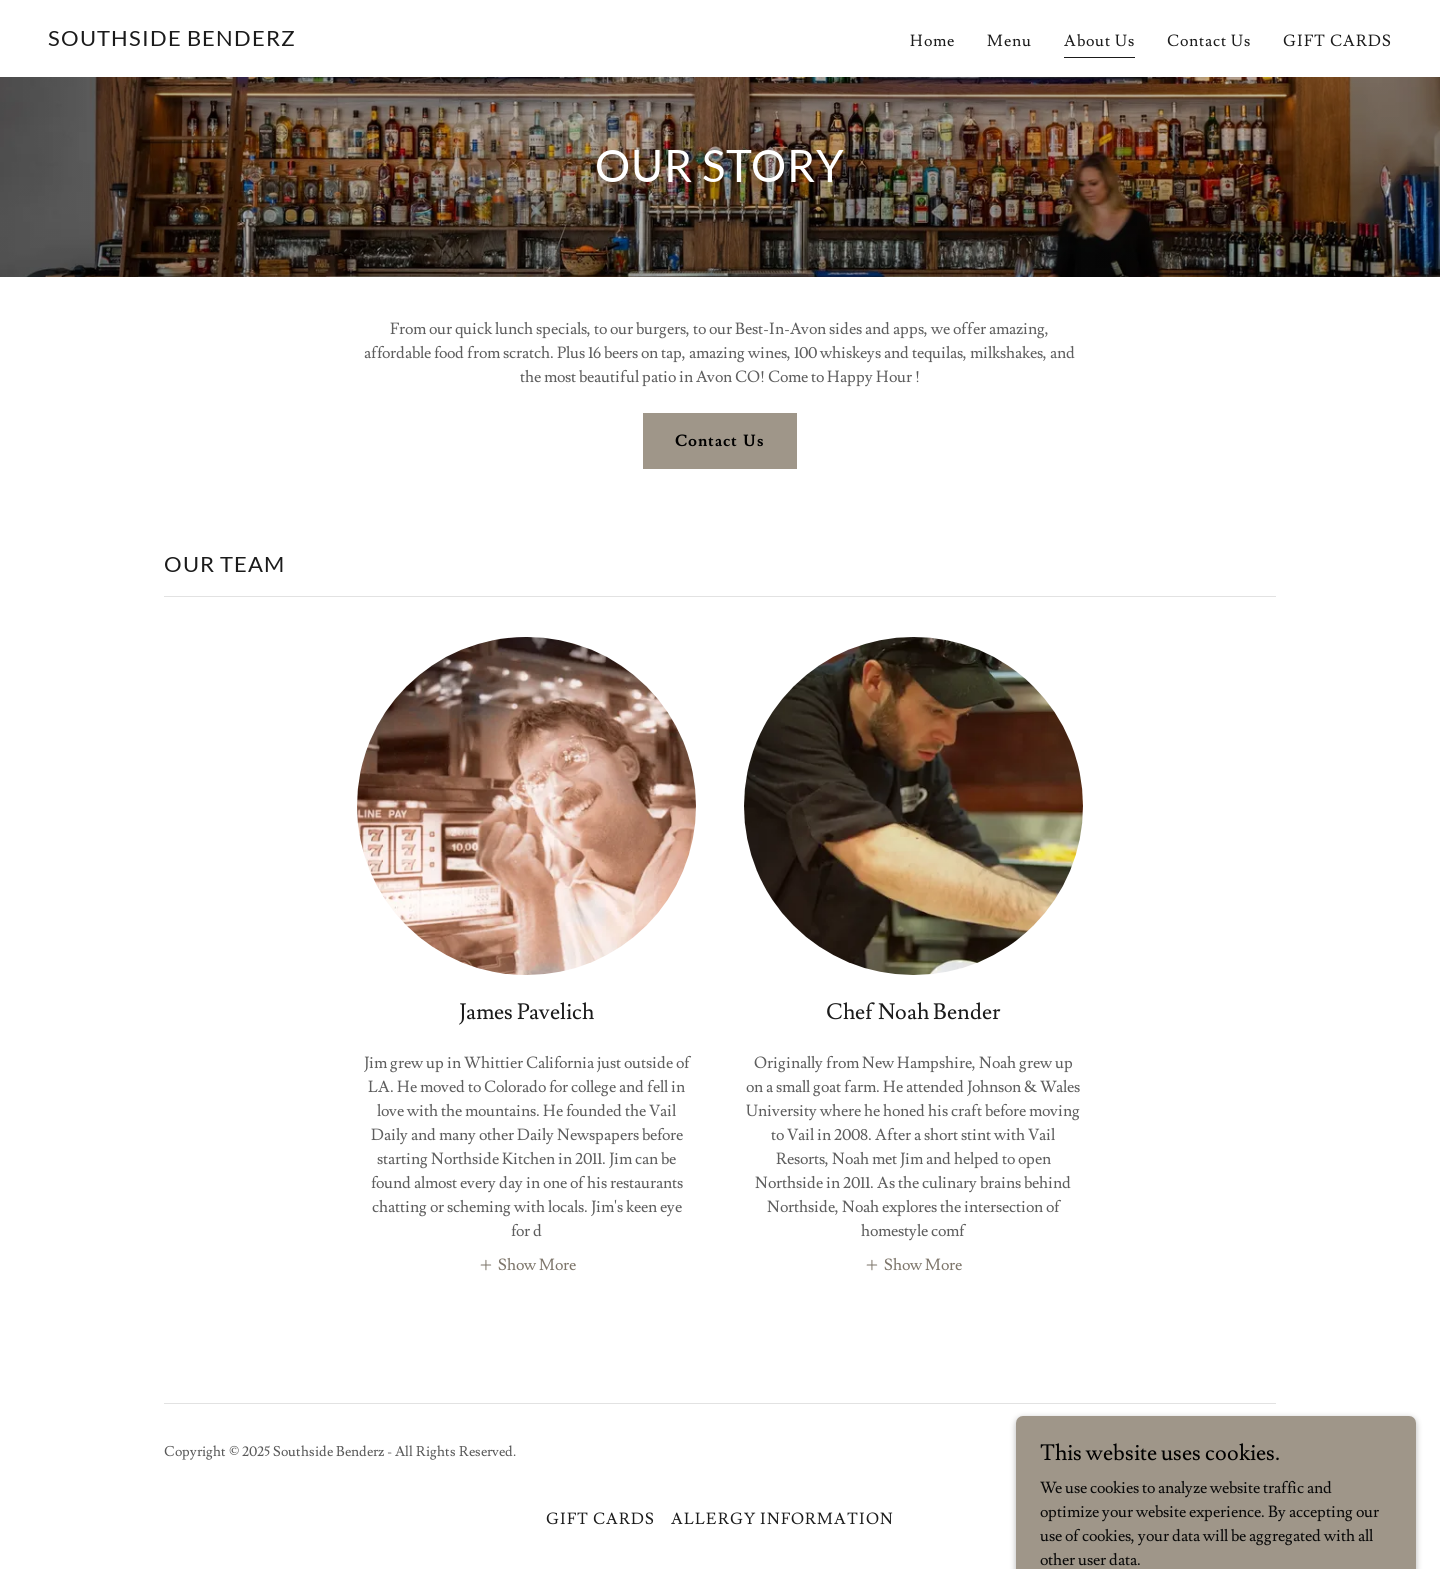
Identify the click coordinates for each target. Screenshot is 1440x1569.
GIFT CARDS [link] (1337, 41)
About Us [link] (1099, 41)
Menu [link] (1009, 41)
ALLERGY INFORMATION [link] (782, 1519)
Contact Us (719, 441)
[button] (527, 1263)
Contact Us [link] (1209, 41)
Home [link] (932, 41)
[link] (172, 41)
